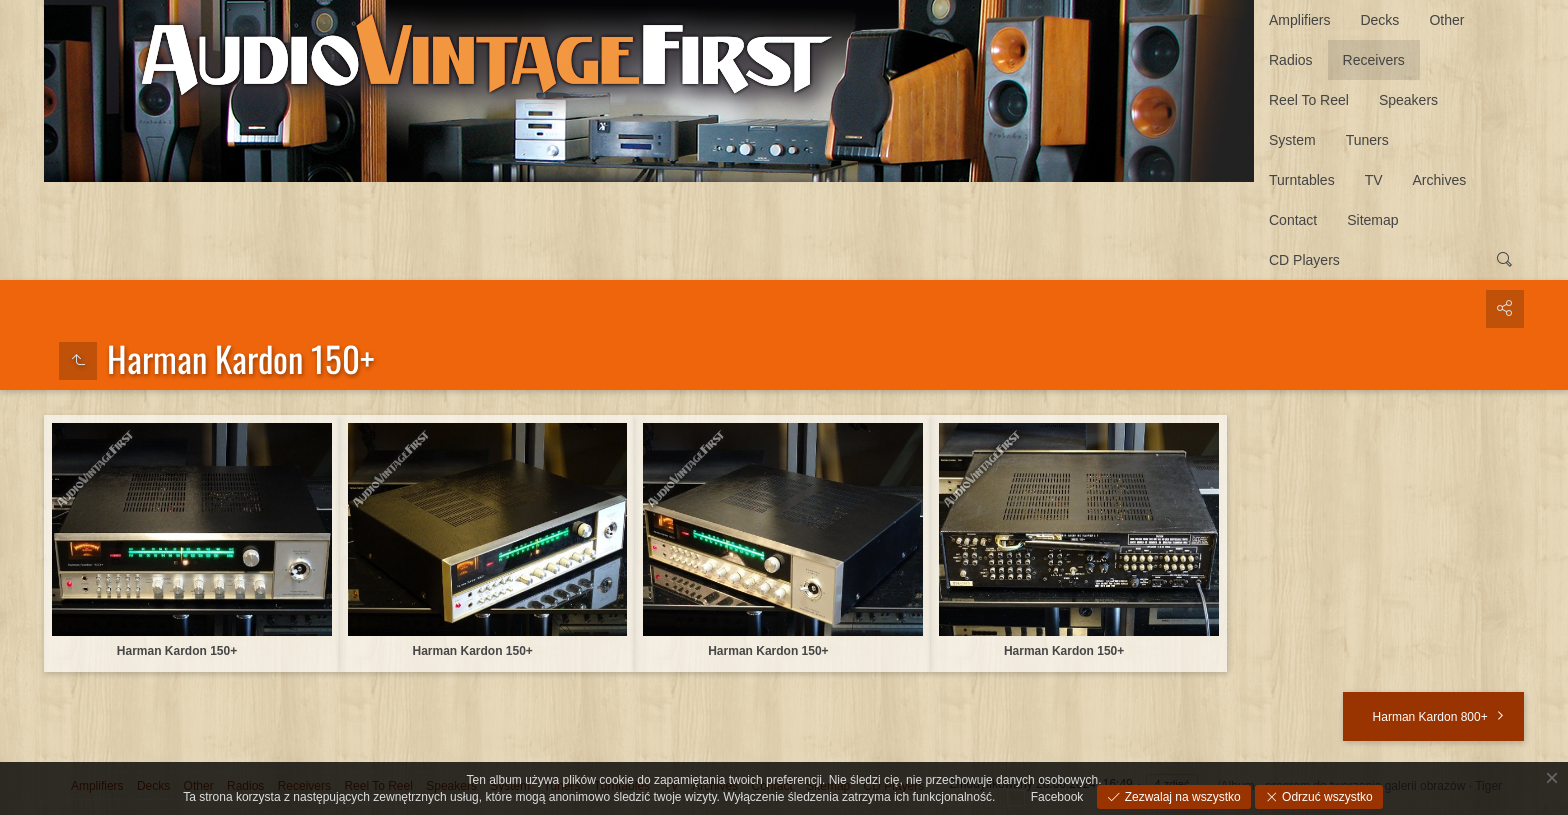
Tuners (1367, 140)
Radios (1291, 60)
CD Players (1304, 260)
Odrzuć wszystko (1326, 797)
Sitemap (1372, 220)
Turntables (1302, 180)
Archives (1440, 180)
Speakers (1408, 100)
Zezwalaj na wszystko (1180, 797)
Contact (1293, 220)
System (1292, 140)
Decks (1379, 20)
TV (1374, 180)
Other (1446, 20)
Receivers (1374, 60)
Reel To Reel (1309, 100)
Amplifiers (1299, 20)
